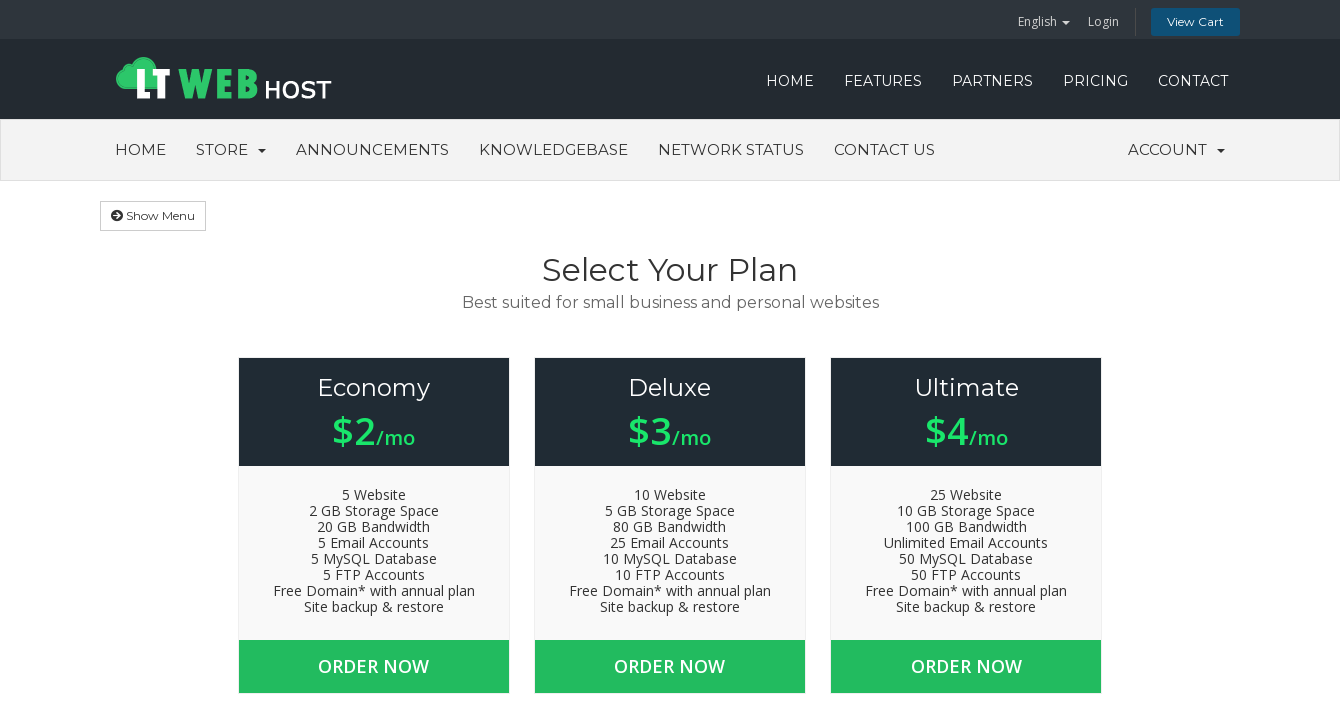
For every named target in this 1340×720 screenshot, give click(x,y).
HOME (790, 81)
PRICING (1095, 81)
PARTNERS (992, 81)
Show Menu (153, 215)
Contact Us (884, 149)
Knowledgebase (553, 149)
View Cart (1195, 21)
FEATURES (883, 81)
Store (231, 149)
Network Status (731, 149)
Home (140, 149)
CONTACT (1193, 81)
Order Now (376, 666)
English (1044, 21)
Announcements (372, 149)
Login (1103, 21)
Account (1176, 149)
